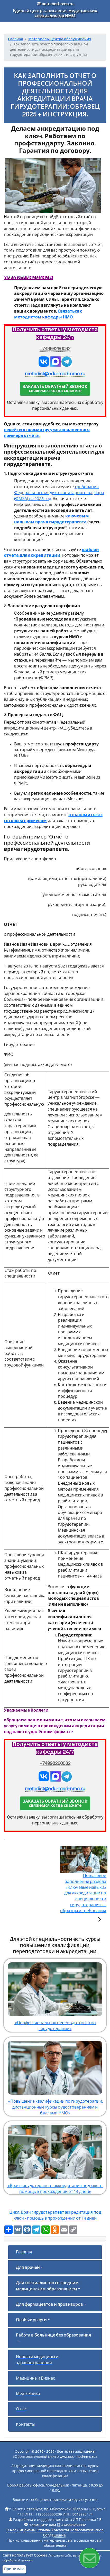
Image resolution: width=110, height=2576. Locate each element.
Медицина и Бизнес (35, 2378)
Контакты (25, 2424)
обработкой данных (18, 2560)
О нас (21, 2409)
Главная (24, 2252)
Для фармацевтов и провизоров (49, 2304)
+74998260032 (55, 348)
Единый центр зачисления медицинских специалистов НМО (55, 13)
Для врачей (28, 2267)
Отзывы (43, 2530)
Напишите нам (42, 2525)
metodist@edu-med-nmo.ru (55, 374)
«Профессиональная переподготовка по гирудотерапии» (55, 1995)
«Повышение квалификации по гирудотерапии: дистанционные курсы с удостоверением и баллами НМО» (55, 2076)
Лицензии (26, 2530)
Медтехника (28, 2394)
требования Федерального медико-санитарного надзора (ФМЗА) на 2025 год (59, 493)
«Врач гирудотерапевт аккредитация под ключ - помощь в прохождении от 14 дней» (55, 2157)
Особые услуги (31, 2320)
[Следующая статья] (99, 1920)
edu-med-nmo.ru (55, 4)
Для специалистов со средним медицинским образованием (47, 2286)
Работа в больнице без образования (53, 2335)
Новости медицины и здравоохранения (37, 2360)
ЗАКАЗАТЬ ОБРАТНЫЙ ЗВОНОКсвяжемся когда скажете (55, 389)
